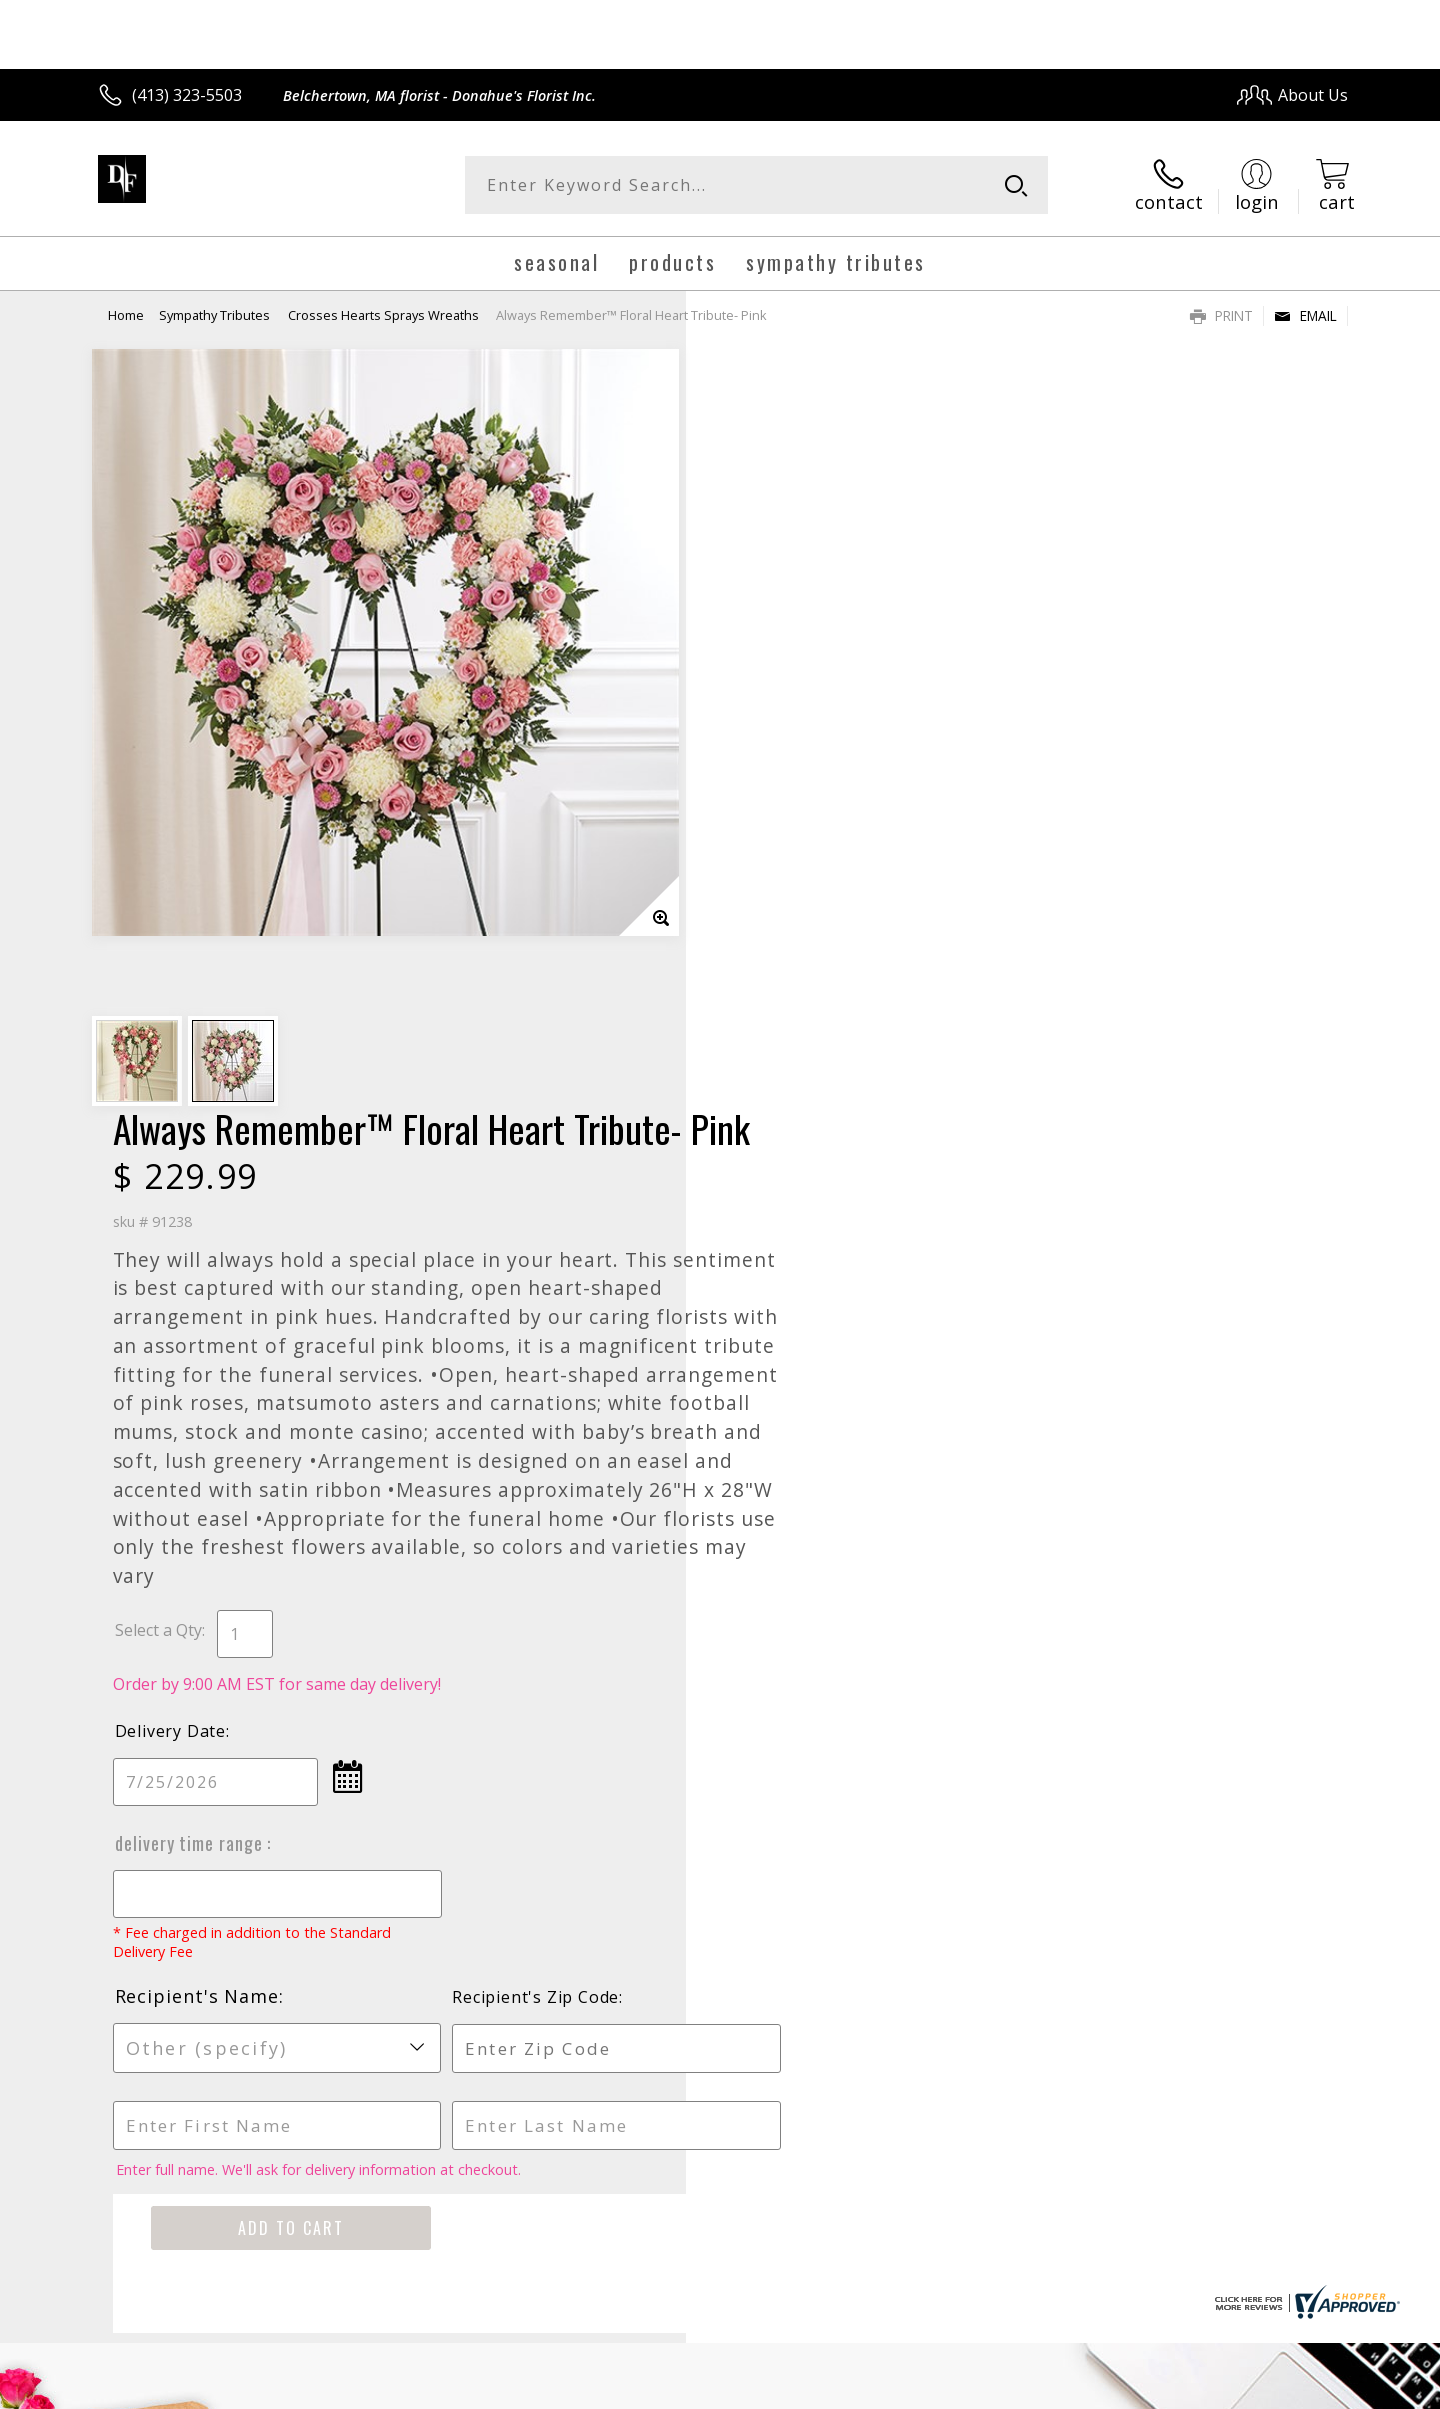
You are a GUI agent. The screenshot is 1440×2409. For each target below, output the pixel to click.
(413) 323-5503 (187, 95)
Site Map (1294, 2387)
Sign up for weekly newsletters (970, 1739)
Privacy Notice (1030, 2387)
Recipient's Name (804, 1273)
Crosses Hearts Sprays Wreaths (383, 315)
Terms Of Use (913, 2387)
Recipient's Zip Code (1117, 1274)
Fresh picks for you (545, 1751)
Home (126, 315)
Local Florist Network (1171, 2387)
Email (1305, 315)
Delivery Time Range (798, 1120)
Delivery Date (777, 1008)
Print (1221, 315)
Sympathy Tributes (216, 315)
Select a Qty (765, 907)
